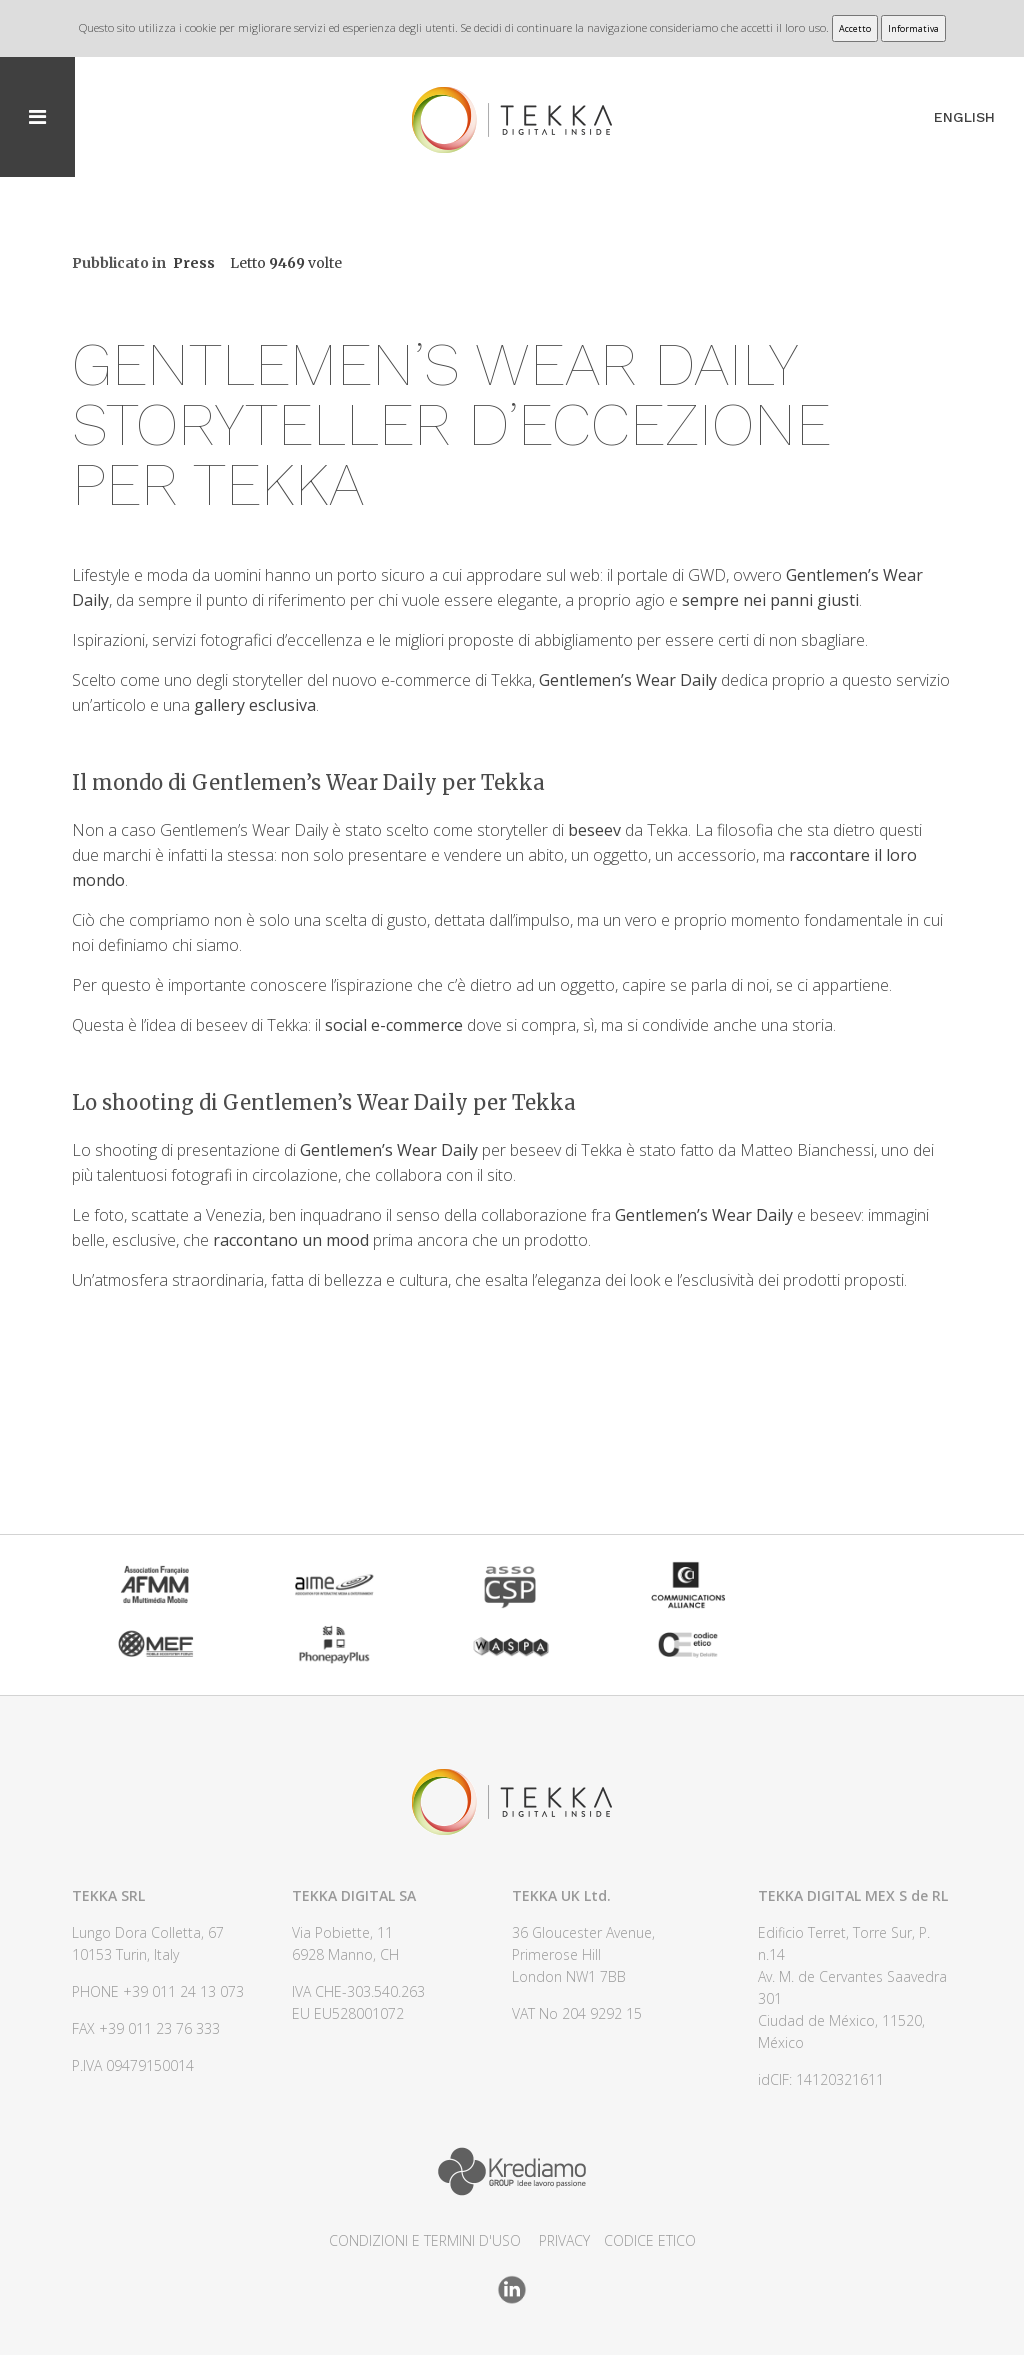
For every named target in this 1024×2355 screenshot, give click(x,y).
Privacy (564, 2240)
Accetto (855, 28)
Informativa (913, 28)
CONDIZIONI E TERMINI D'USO (425, 2240)
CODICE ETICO (650, 2240)
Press (194, 263)
